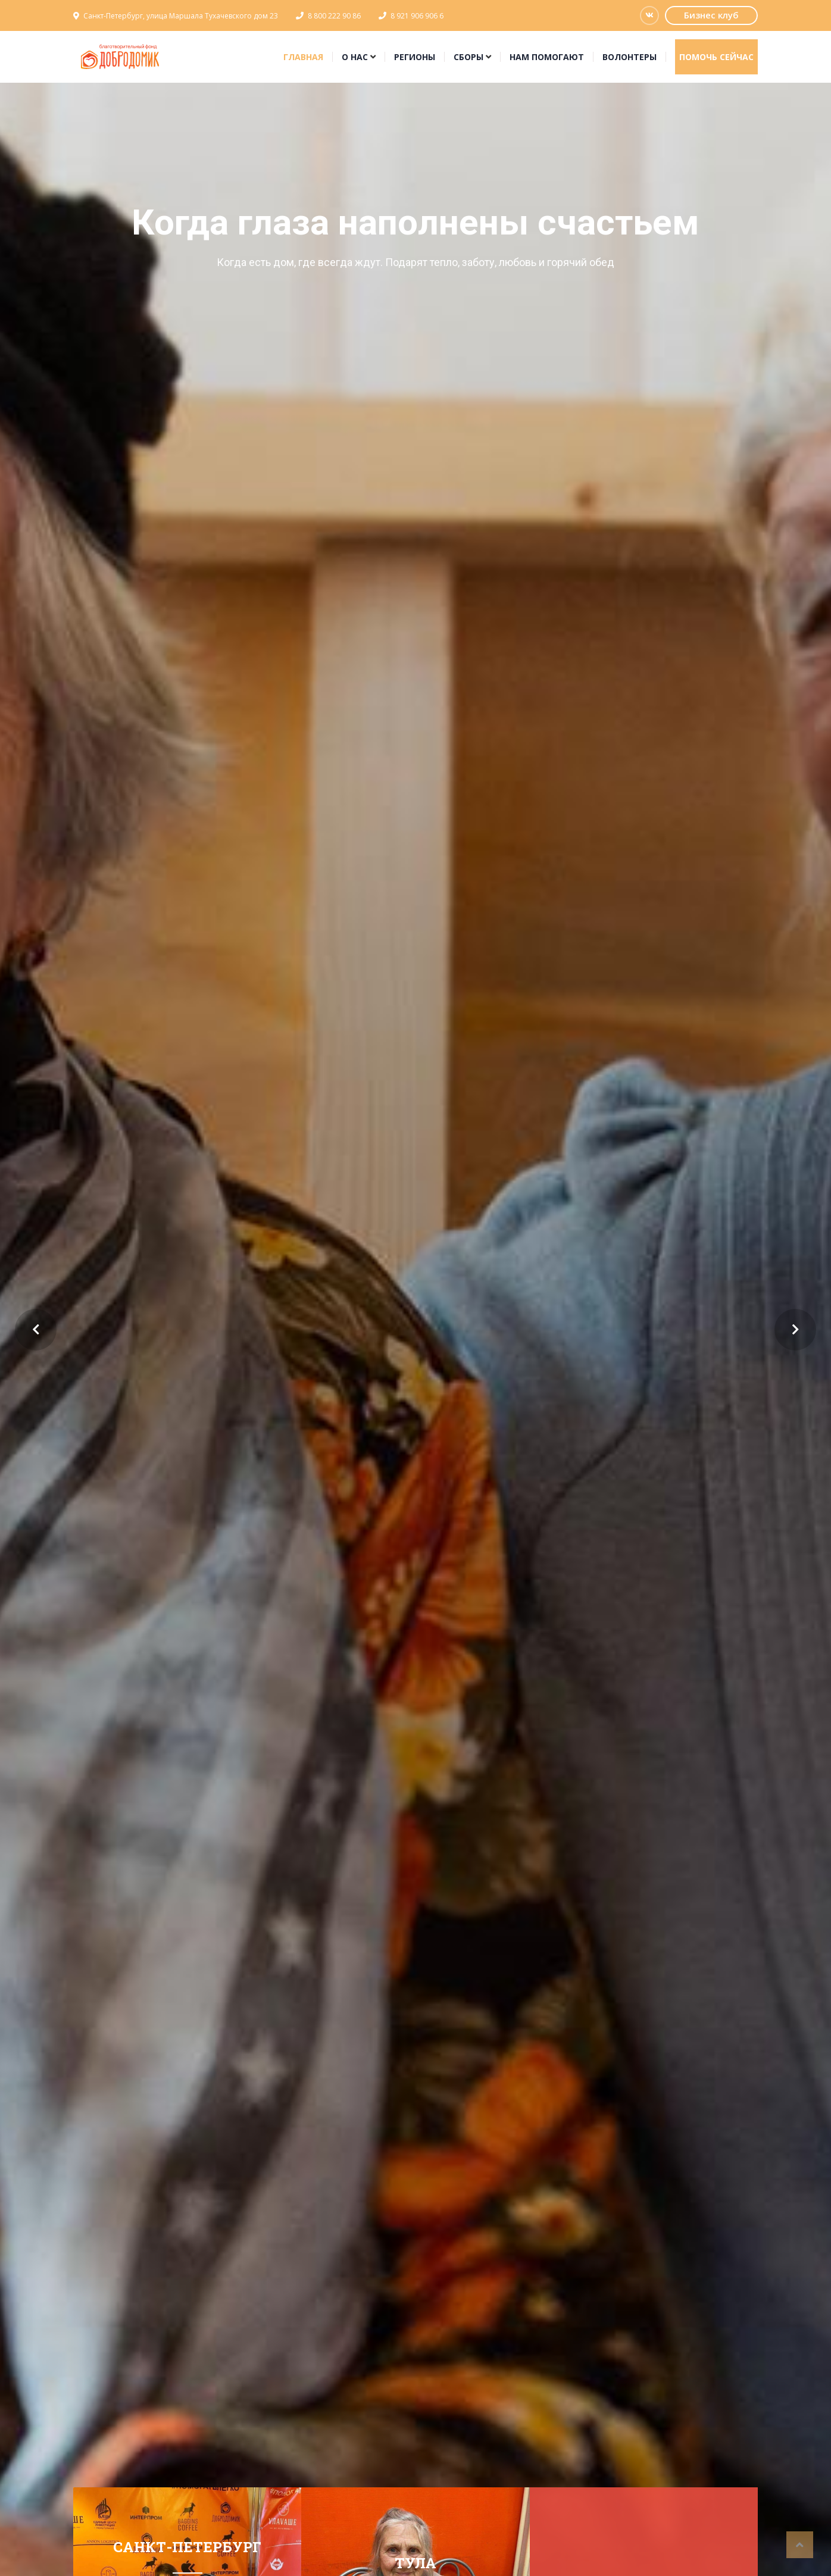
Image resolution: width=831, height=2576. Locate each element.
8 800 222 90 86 (334, 16)
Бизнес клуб (711, 15)
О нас (355, 56)
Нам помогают (547, 56)
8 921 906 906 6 (416, 16)
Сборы (468, 56)
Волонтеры (629, 56)
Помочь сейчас (716, 56)
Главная (303, 56)
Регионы (414, 56)
